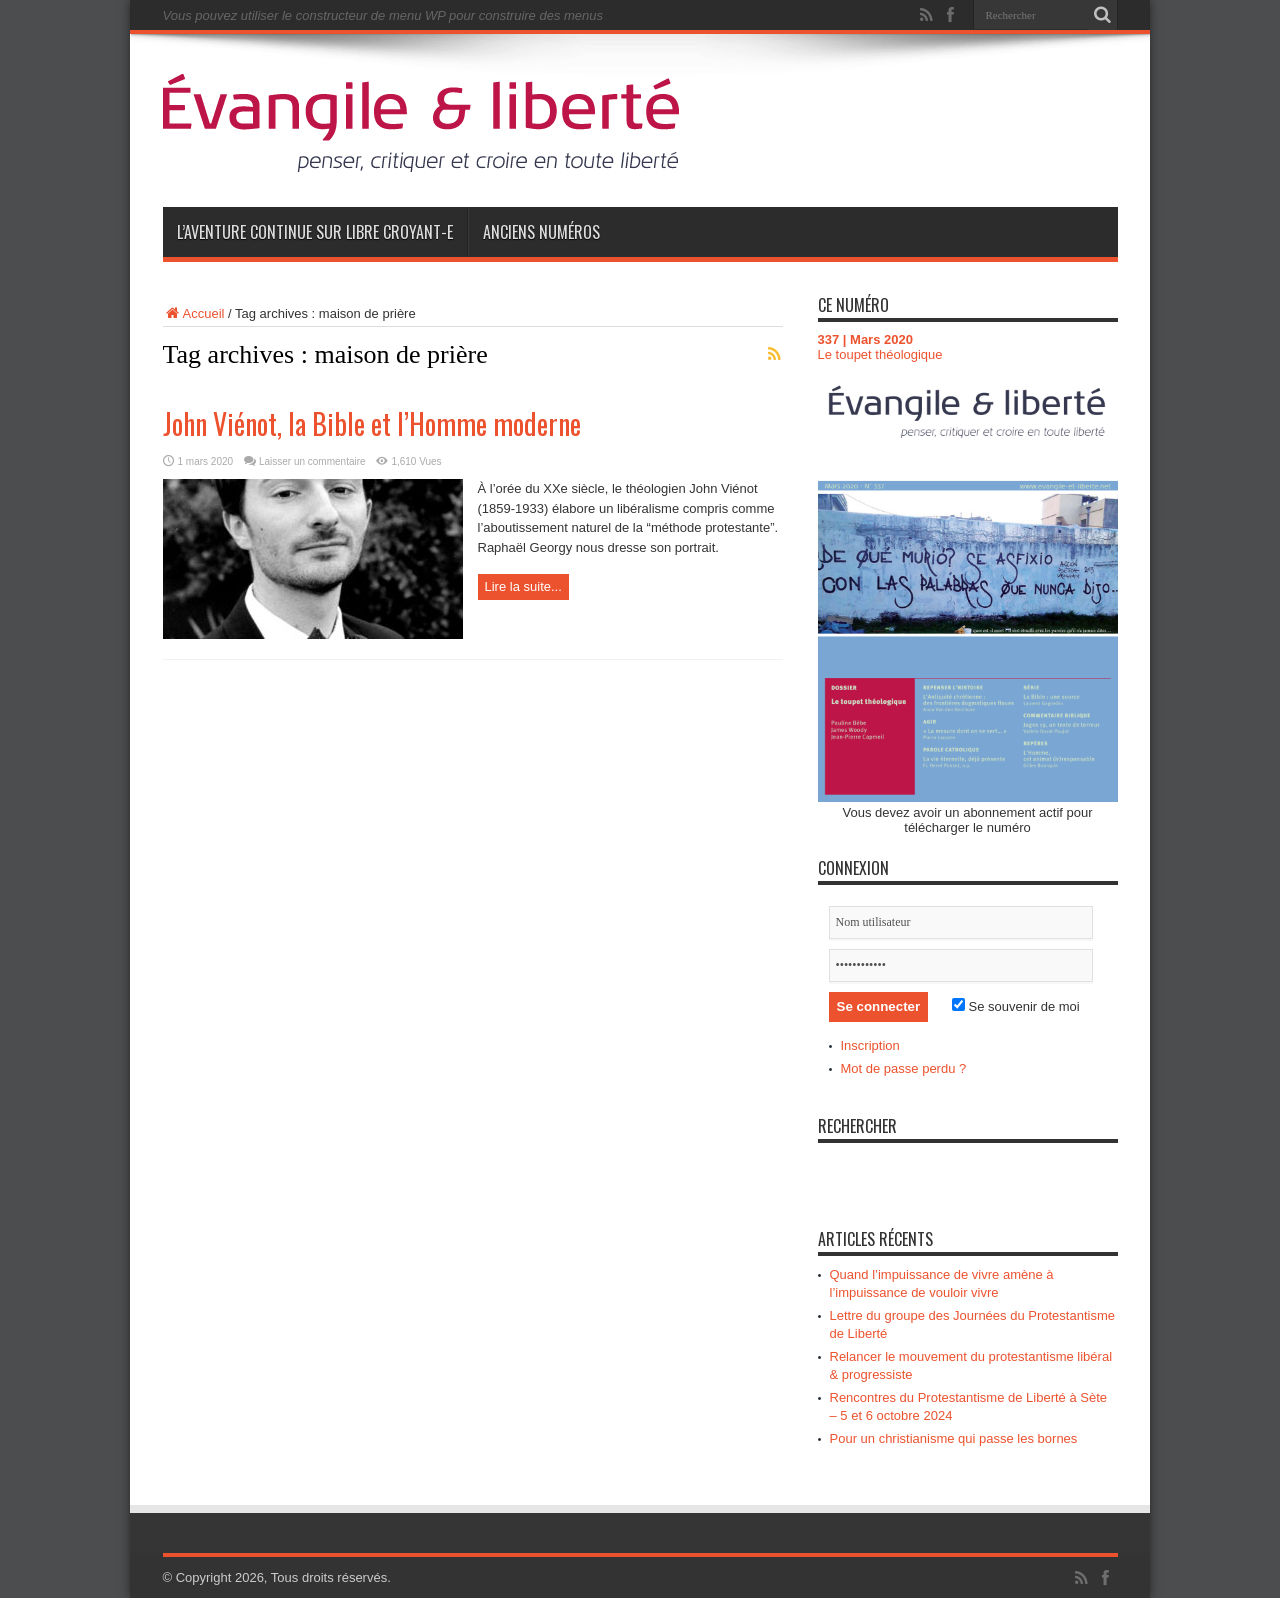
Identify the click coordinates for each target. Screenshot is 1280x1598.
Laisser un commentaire (312, 461)
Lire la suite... (523, 586)
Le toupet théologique (880, 354)
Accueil (194, 313)
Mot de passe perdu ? (904, 1068)
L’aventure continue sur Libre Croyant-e (315, 232)
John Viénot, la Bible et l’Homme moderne (372, 423)
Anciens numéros (541, 232)
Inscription (870, 1045)
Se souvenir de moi (1016, 1006)
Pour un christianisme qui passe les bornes (954, 1438)
